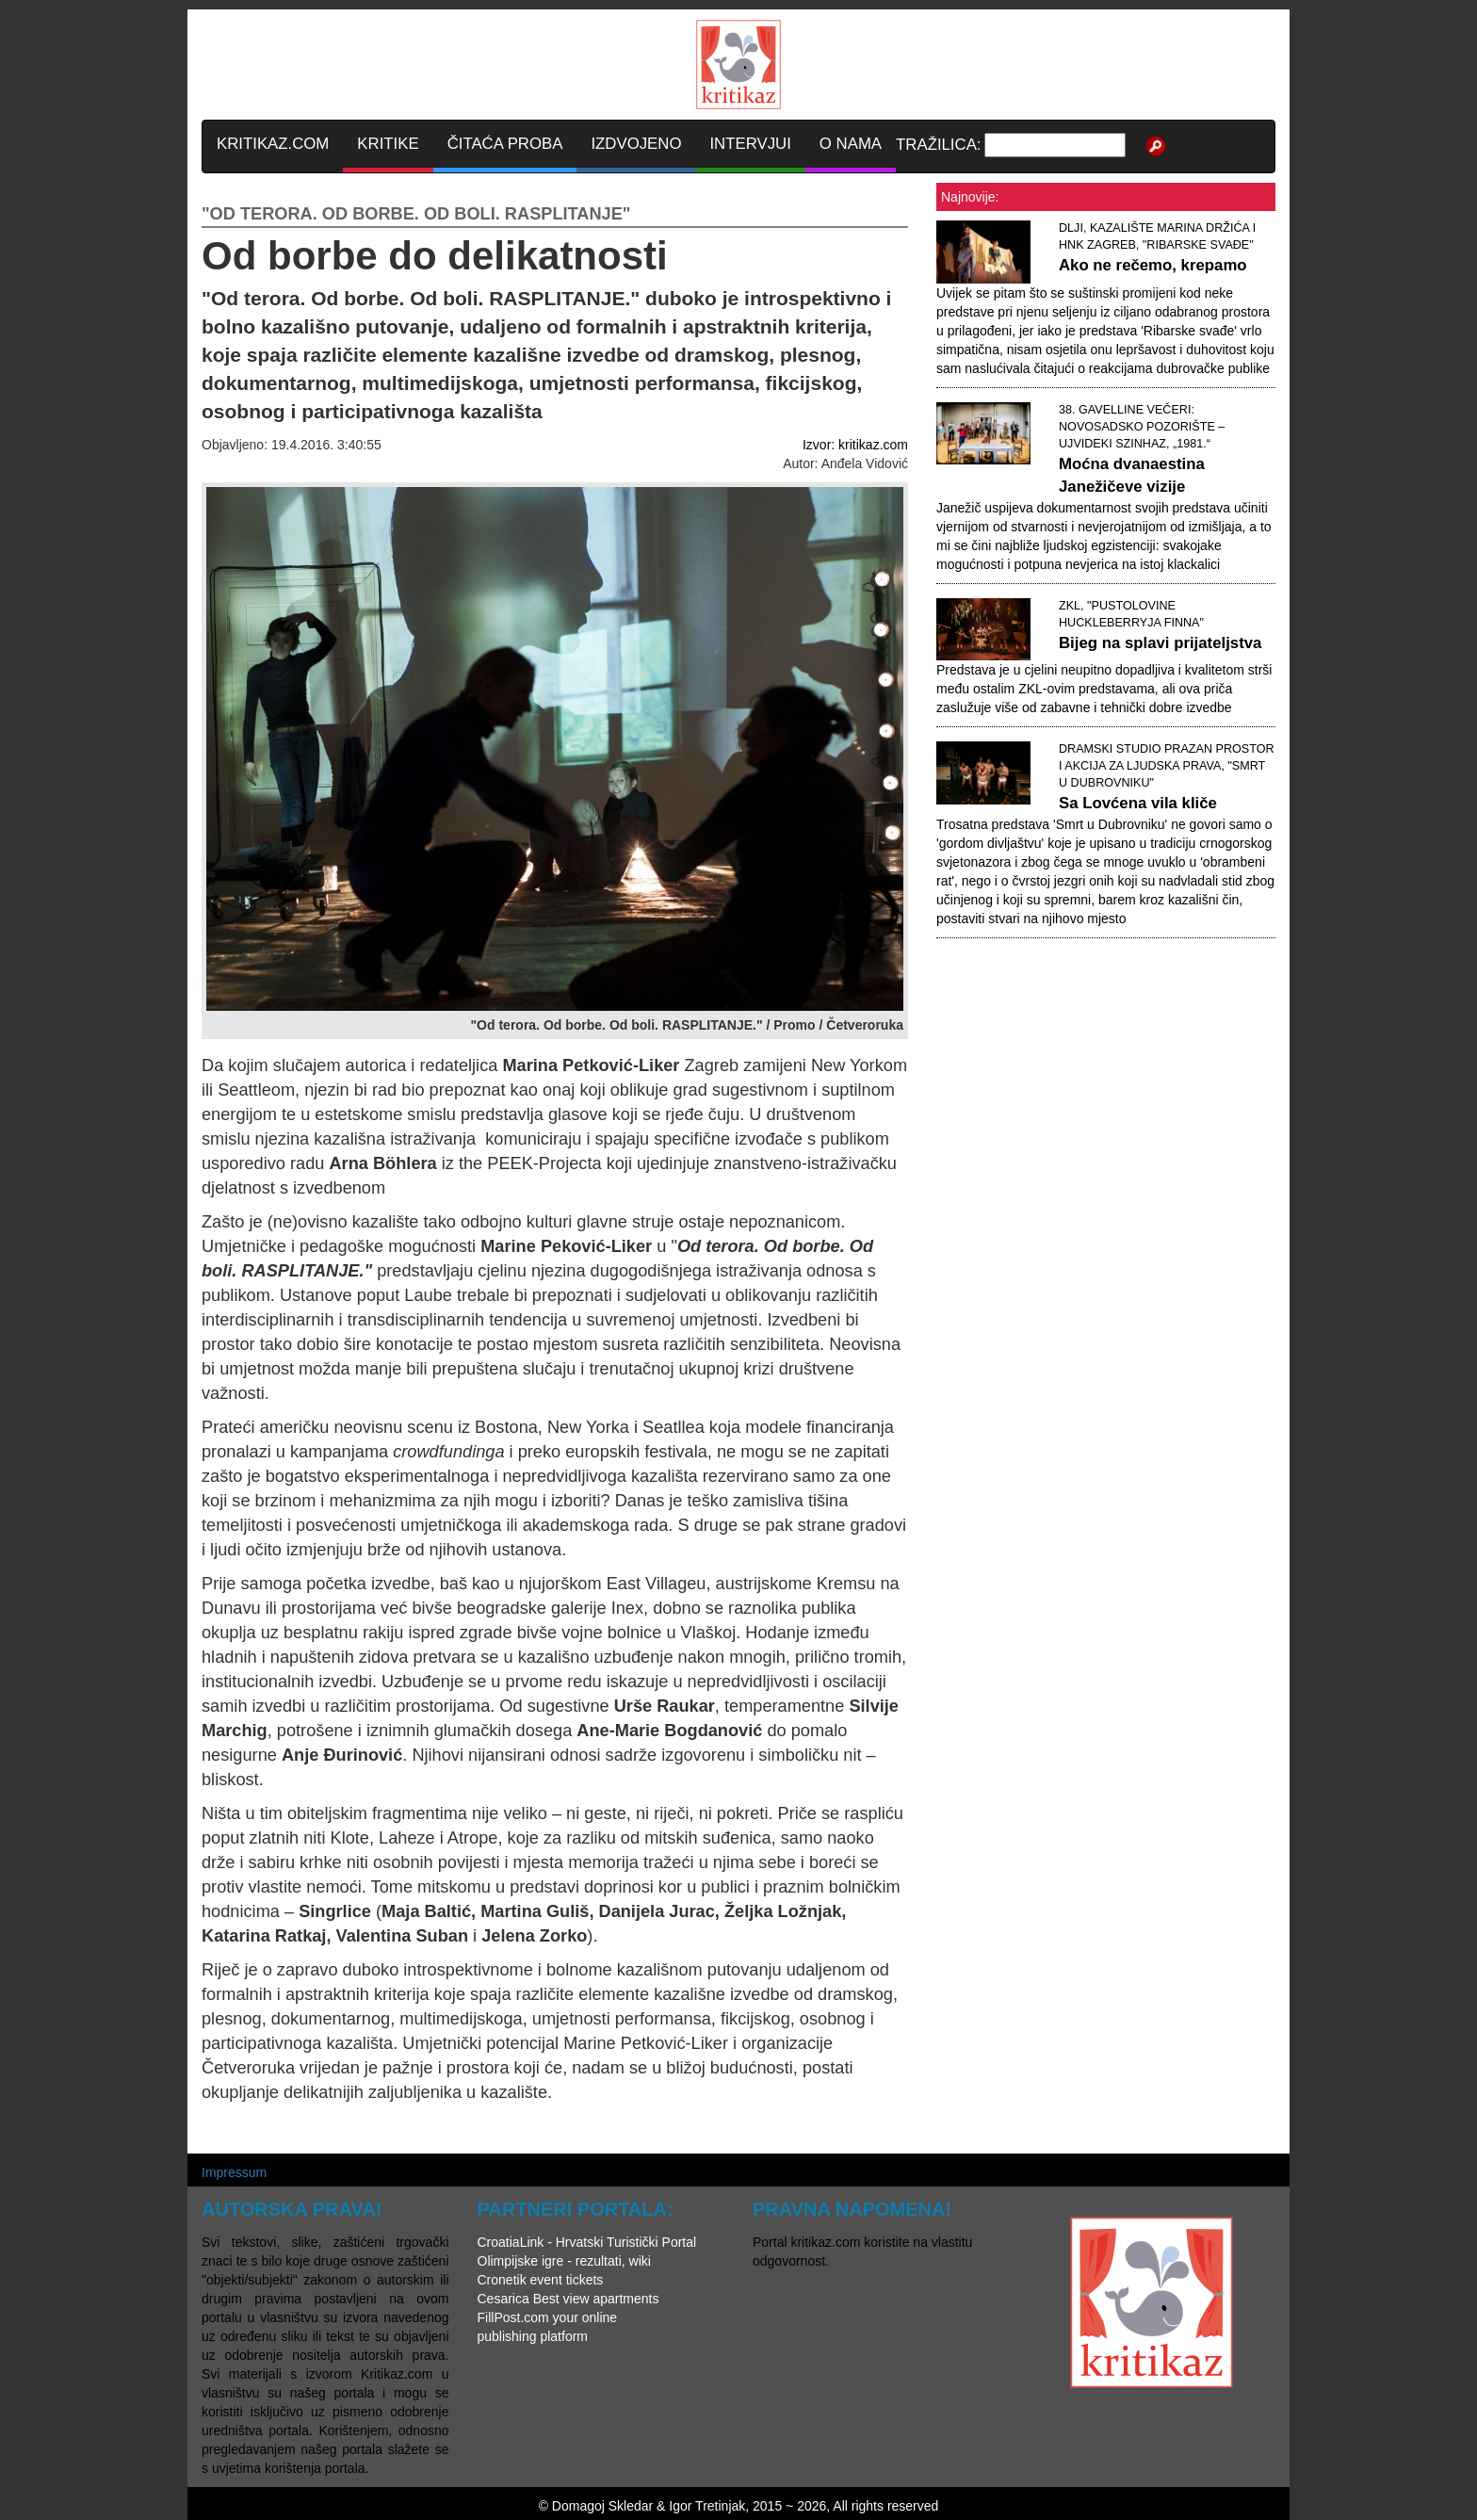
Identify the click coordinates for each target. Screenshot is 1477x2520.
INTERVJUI (749, 144)
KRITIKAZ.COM (273, 144)
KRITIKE (387, 144)
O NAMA (851, 144)
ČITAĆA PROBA (505, 144)
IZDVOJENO (636, 144)
